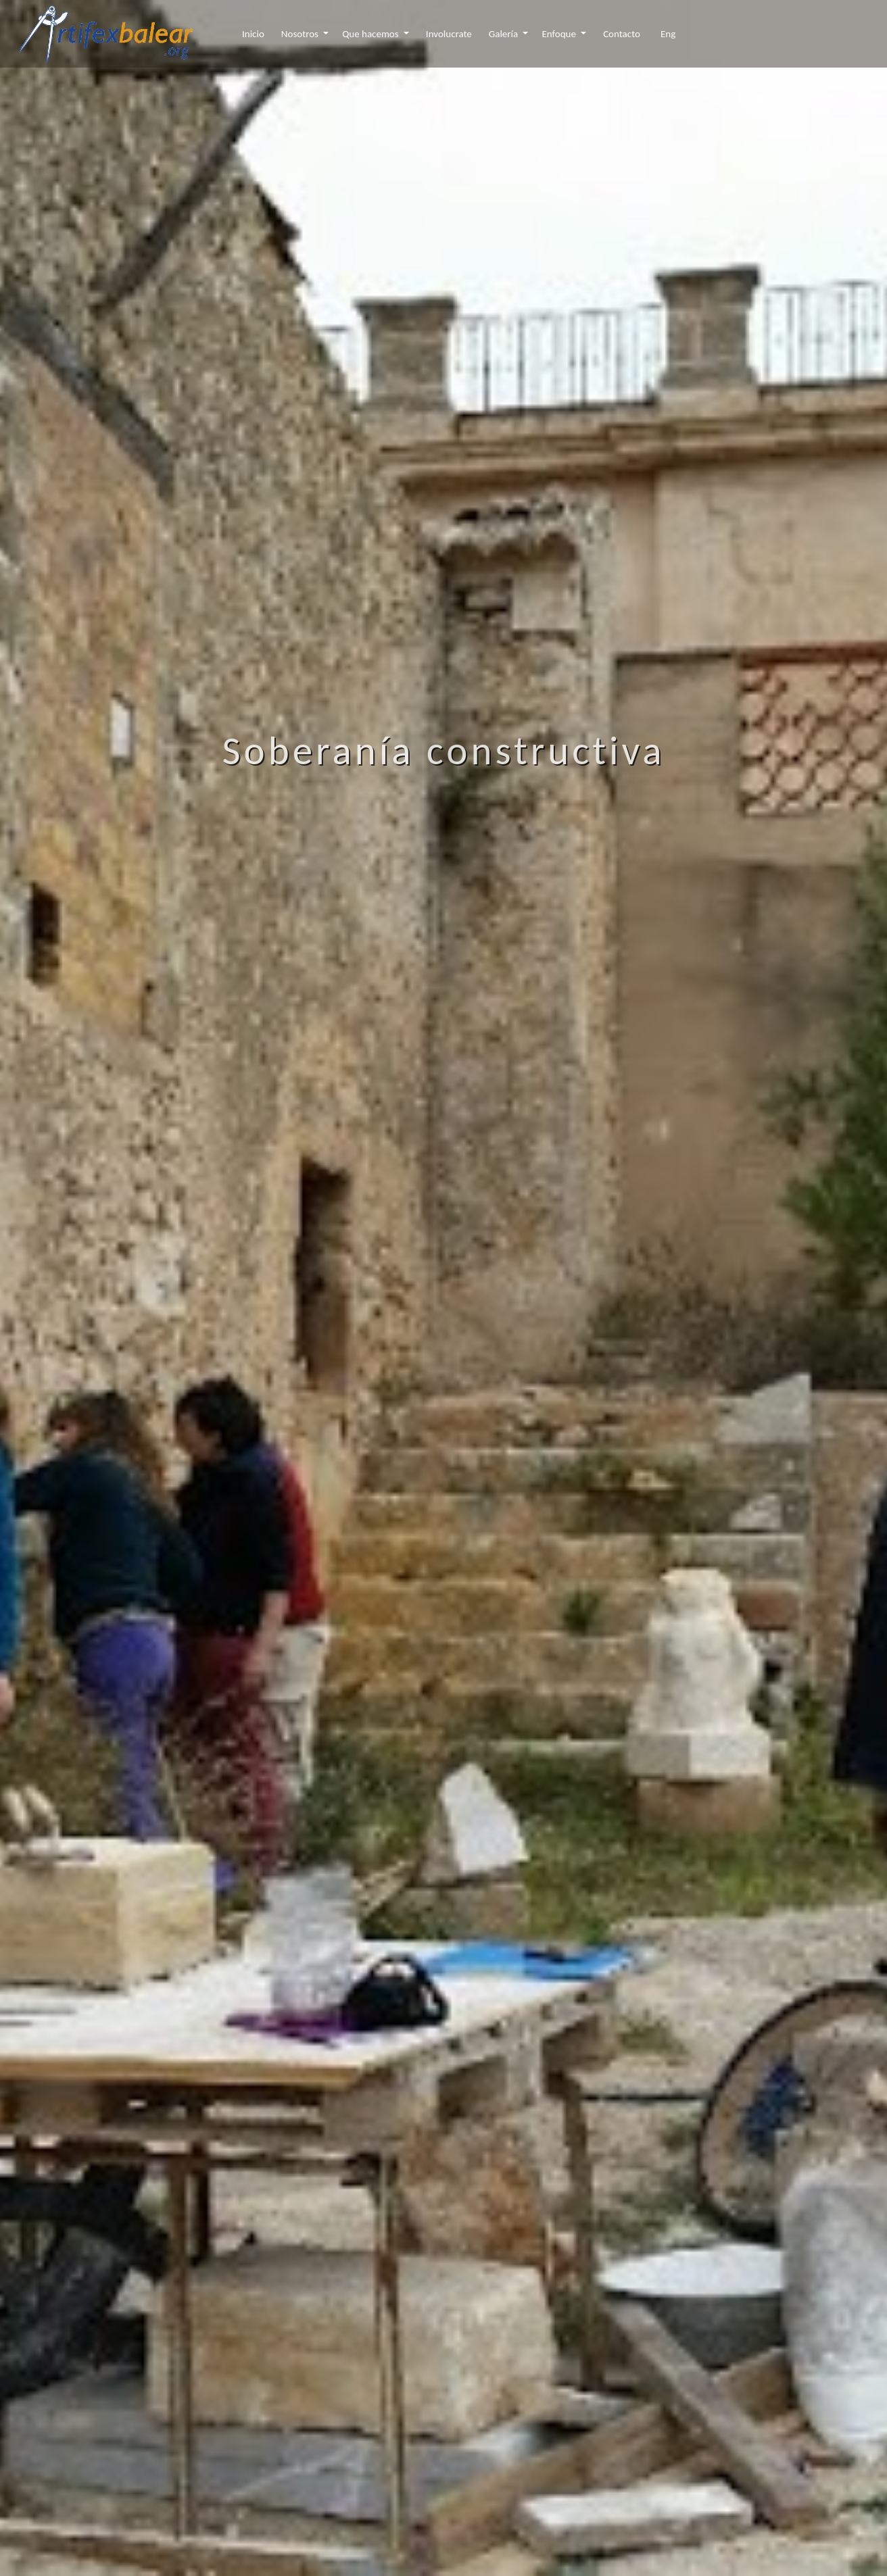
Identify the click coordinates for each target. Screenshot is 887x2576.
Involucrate (449, 34)
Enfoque (560, 34)
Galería (505, 34)
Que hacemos (371, 34)
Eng (668, 34)
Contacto (621, 34)
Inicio (253, 34)
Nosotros (301, 34)
